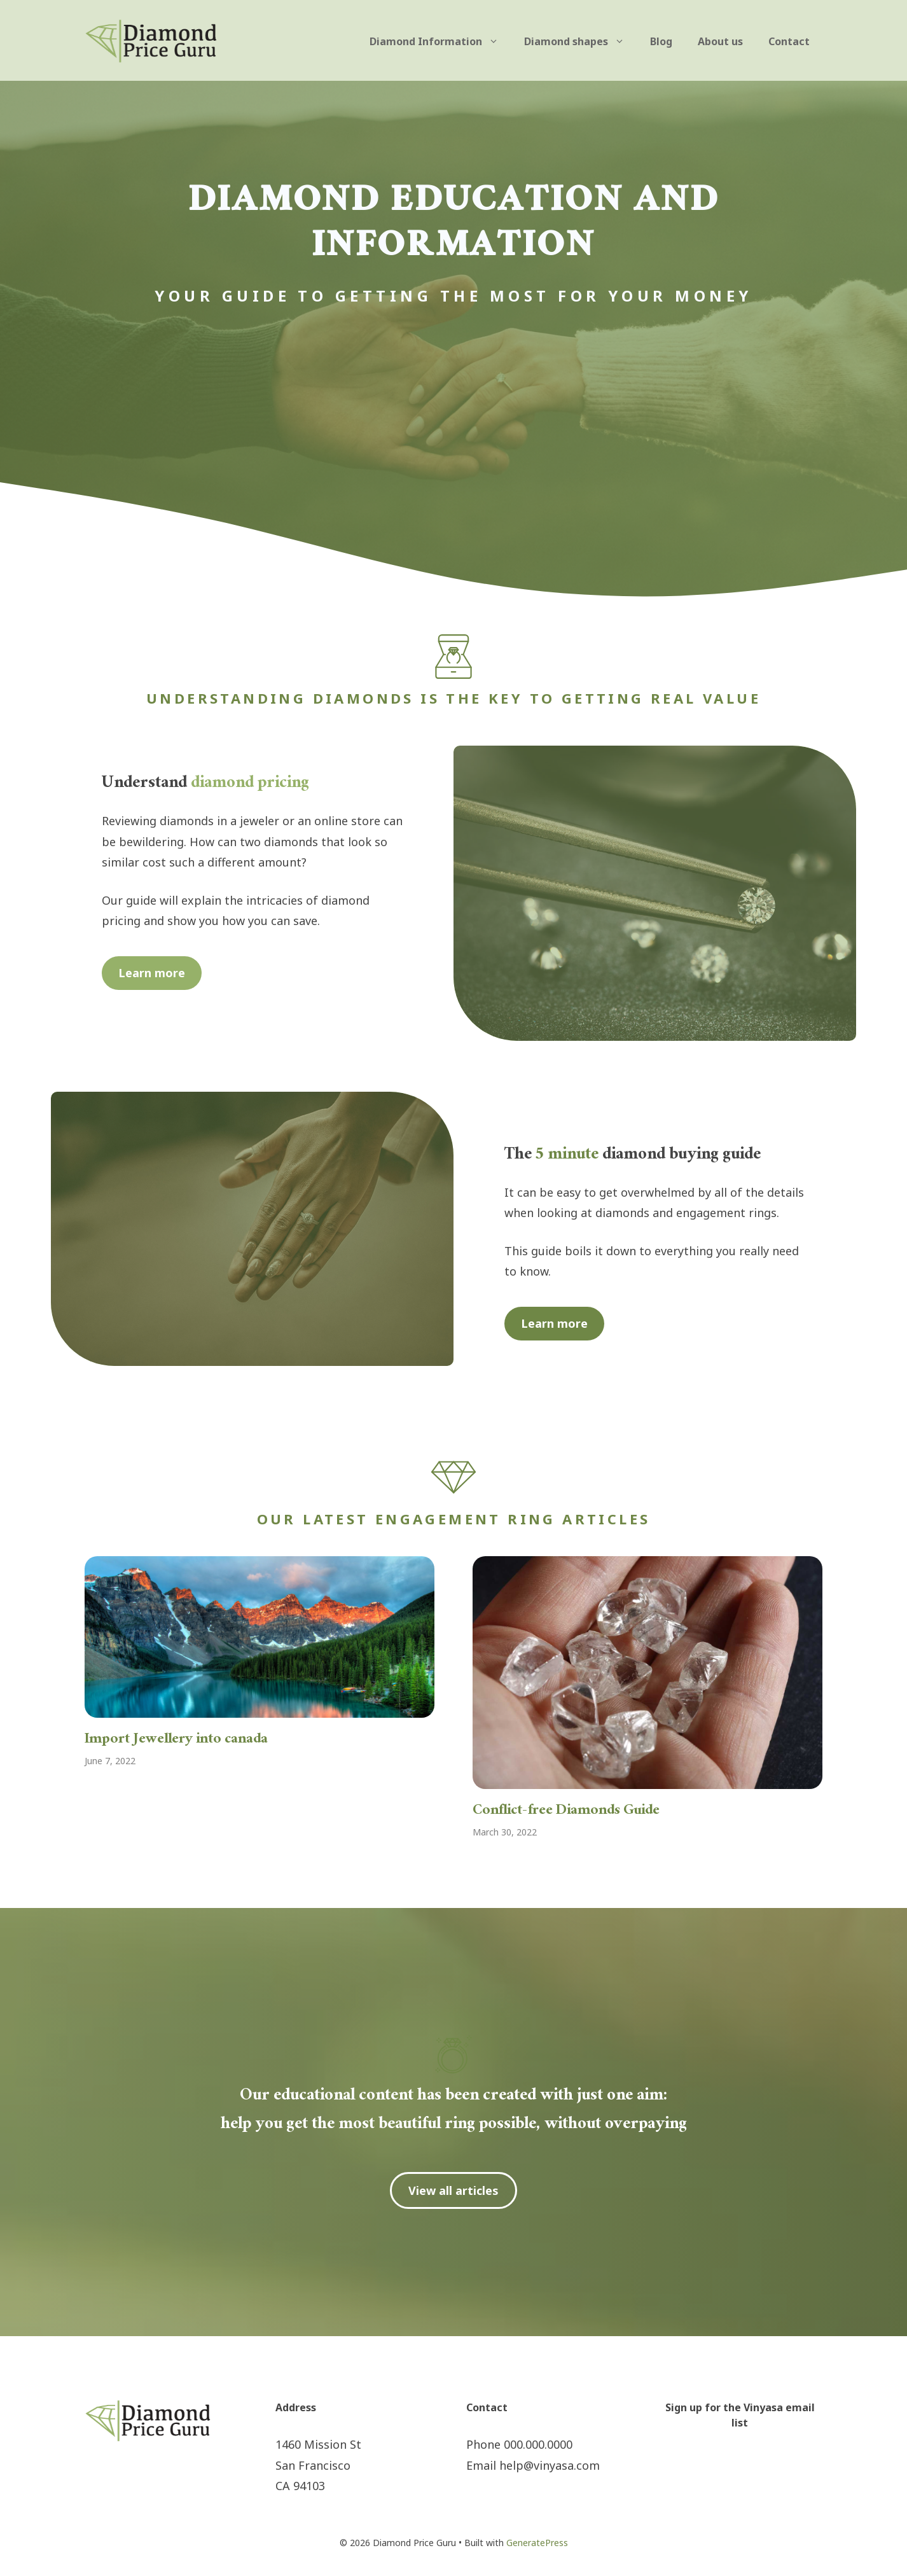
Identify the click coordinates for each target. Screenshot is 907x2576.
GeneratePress (537, 2543)
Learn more (151, 972)
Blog (661, 41)
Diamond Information (440, 41)
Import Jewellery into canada (176, 1740)
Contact (789, 41)
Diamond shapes (580, 41)
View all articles (453, 2190)
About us (720, 41)
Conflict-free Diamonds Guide (566, 1811)
